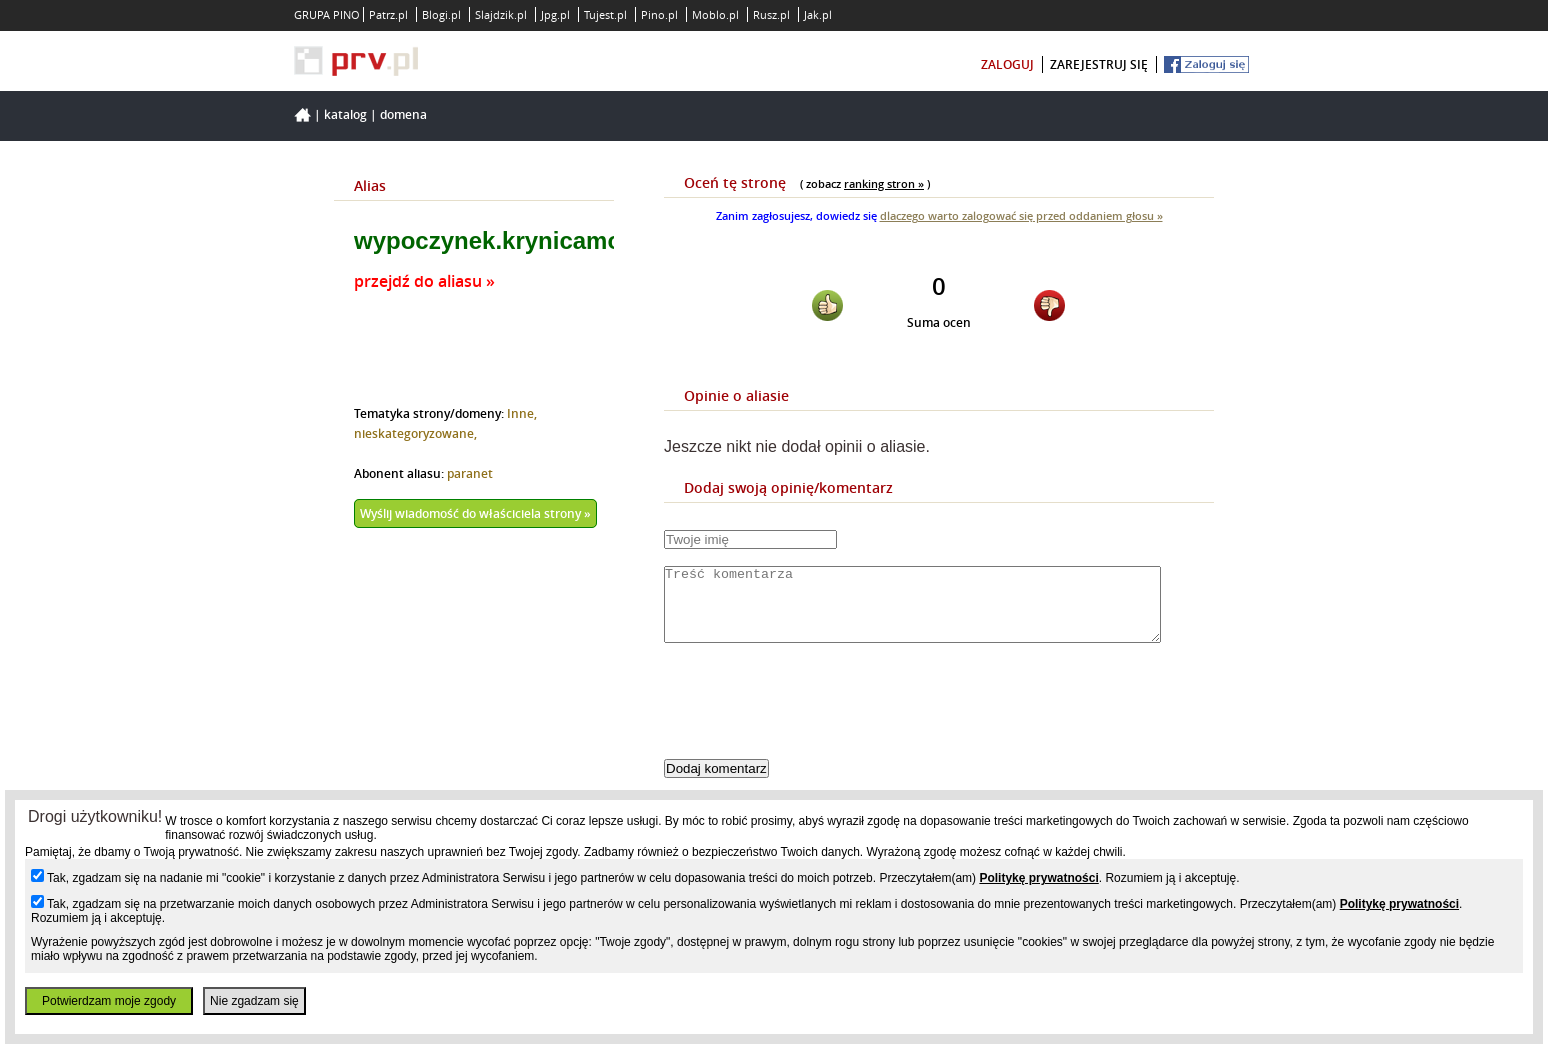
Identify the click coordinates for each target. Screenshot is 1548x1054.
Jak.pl (818, 14)
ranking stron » (884, 183)
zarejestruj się (1099, 64)
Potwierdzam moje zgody (109, 1001)
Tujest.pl (605, 14)
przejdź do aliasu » (424, 281)
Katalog (345, 114)
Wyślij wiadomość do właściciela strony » (475, 513)
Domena (403, 114)
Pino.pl (659, 14)
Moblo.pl (715, 14)
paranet (470, 473)
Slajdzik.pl (501, 14)
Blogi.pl (441, 14)
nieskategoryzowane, (415, 433)
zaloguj (1007, 64)
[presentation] (816, 718)
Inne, (522, 413)
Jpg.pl (555, 14)
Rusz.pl (771, 14)
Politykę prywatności (1038, 878)
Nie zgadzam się (254, 1001)
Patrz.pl (388, 14)
